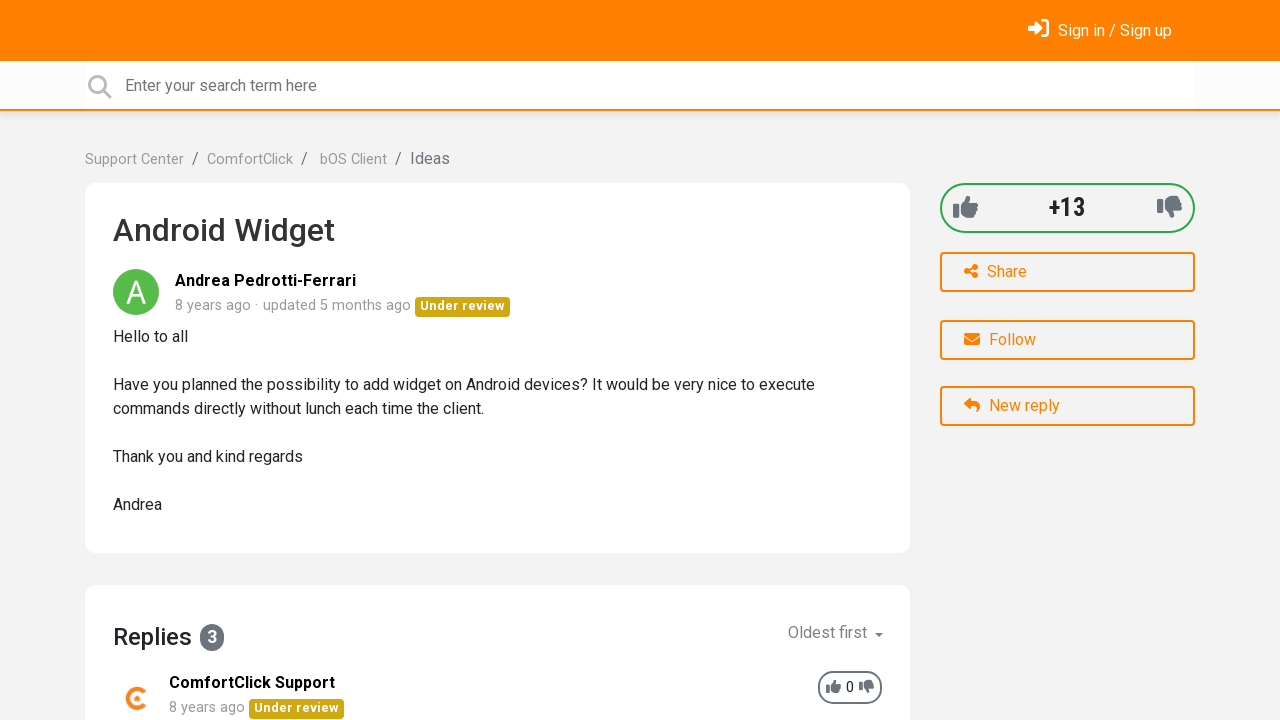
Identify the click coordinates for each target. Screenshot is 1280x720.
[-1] (1169, 207)
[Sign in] (1100, 30)
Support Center (134, 159)
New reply (1012, 405)
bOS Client (351, 159)
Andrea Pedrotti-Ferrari (265, 280)
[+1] (965, 207)
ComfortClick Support (252, 682)
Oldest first (829, 632)
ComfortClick (250, 159)
